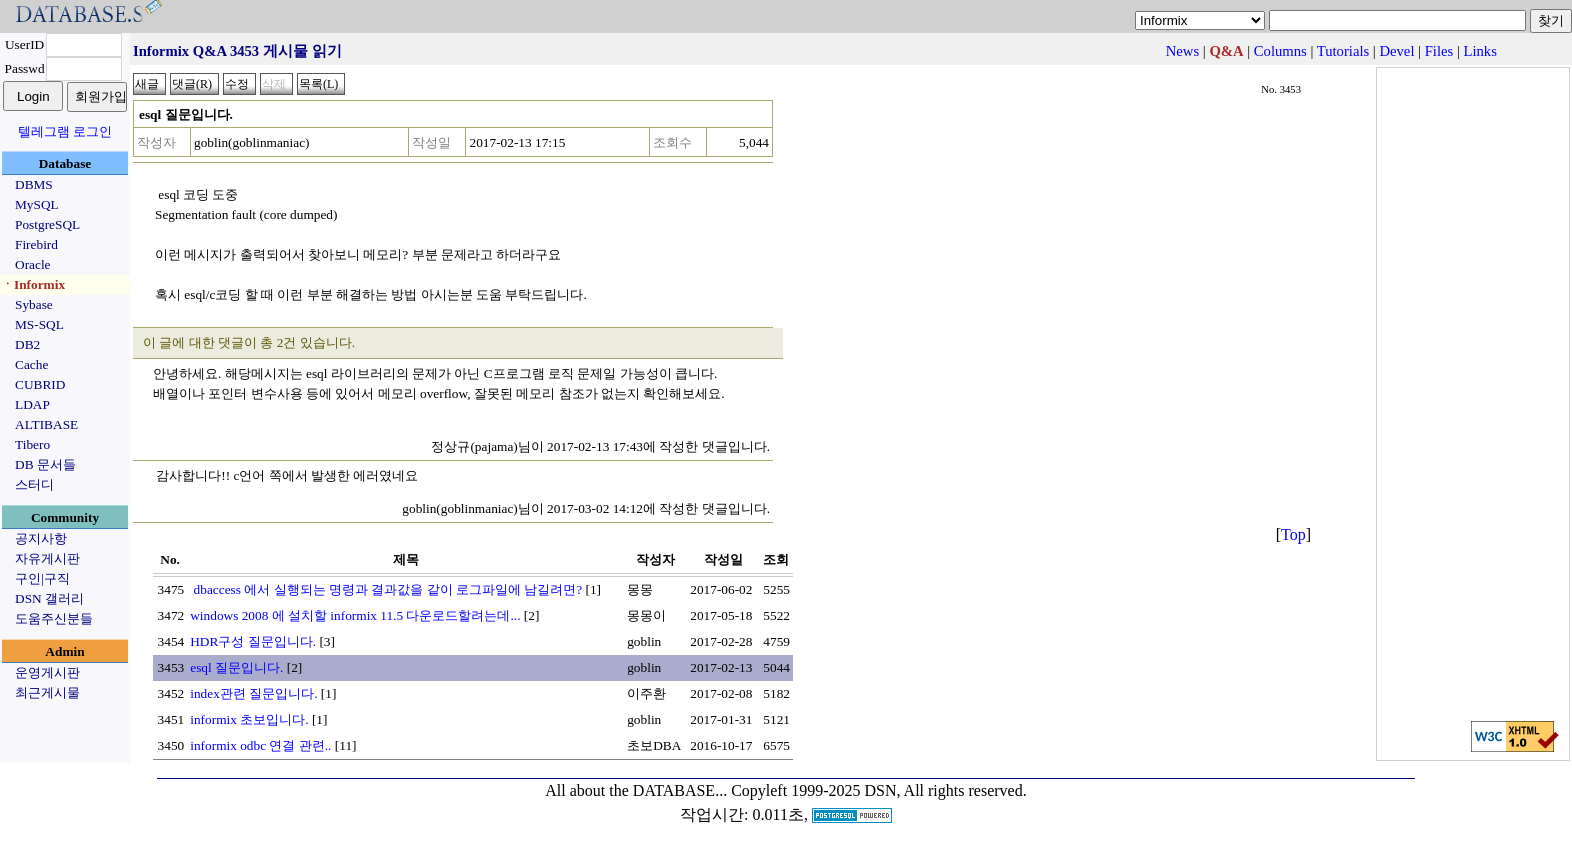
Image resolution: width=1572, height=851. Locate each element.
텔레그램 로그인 (65, 131)
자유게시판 (47, 558)
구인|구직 (42, 578)
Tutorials (1343, 51)
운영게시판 (47, 672)
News (1182, 51)
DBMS (34, 184)
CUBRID (40, 384)
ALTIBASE (46, 424)
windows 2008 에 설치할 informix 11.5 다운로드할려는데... (355, 615)
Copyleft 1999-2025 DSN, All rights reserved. (879, 790)
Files (1439, 51)
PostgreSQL (47, 224)
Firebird (36, 244)
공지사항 (41, 538)
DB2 (27, 344)
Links (1480, 51)
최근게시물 (47, 692)
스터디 (34, 484)
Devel (1396, 51)
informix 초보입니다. (249, 719)
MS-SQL (39, 324)
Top (1293, 534)
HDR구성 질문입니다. (253, 641)
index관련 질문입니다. (253, 693)
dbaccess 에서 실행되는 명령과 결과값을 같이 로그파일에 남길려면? (386, 589)
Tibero (32, 444)
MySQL (37, 204)
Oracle (33, 264)
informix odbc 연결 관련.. (260, 745)
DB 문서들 (45, 464)
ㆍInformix (33, 284)
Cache (31, 364)
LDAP (32, 404)
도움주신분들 (54, 618)
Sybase (34, 304)
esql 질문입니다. (236, 667)
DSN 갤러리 (49, 598)
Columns (1280, 51)
